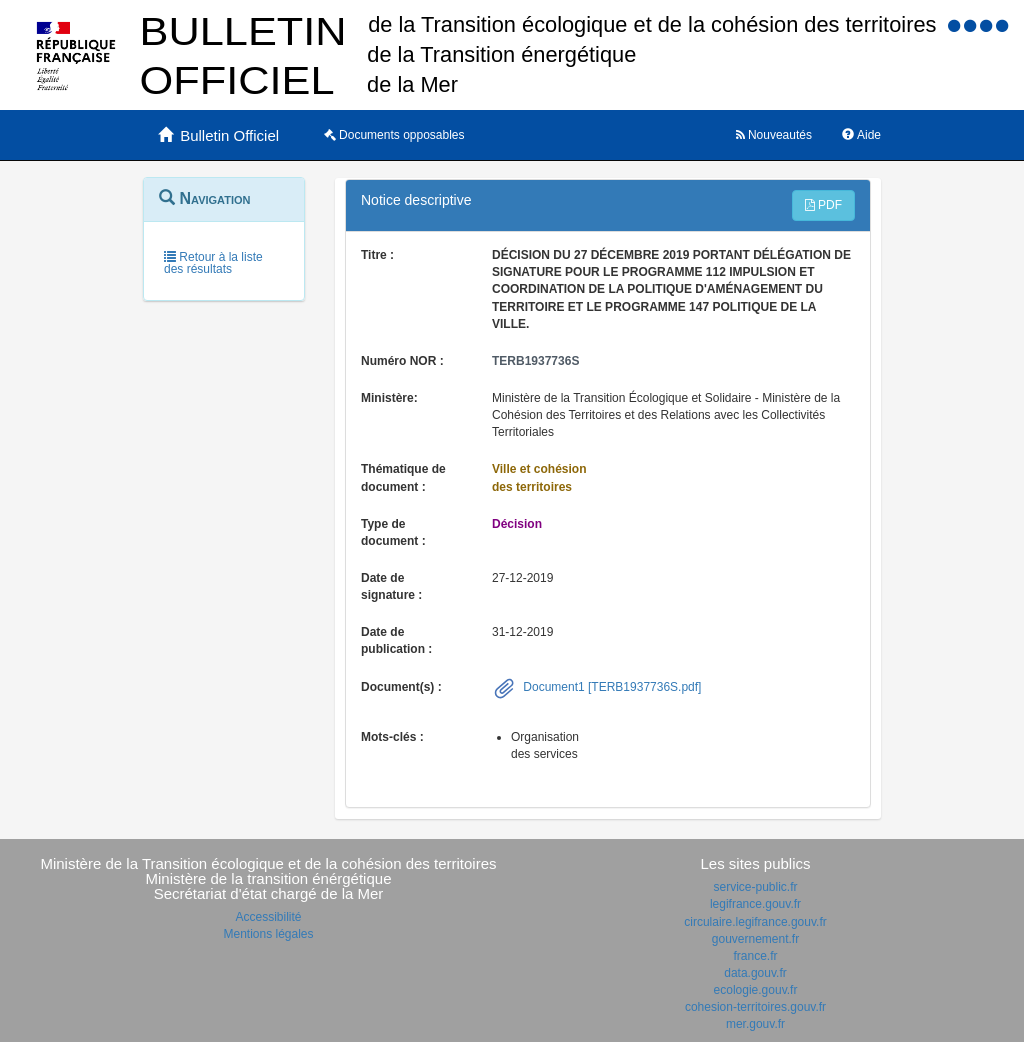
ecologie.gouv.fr (756, 990)
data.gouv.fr (755, 973)
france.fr (755, 956)
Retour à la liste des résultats (213, 263)
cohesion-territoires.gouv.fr (755, 1007)
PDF (823, 205)
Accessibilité (268, 917)
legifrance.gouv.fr (755, 904)
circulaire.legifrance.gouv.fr (755, 922)
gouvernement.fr (755, 939)
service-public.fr (755, 887)
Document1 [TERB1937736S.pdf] (610, 687)
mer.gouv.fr (755, 1024)
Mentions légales (268, 934)
